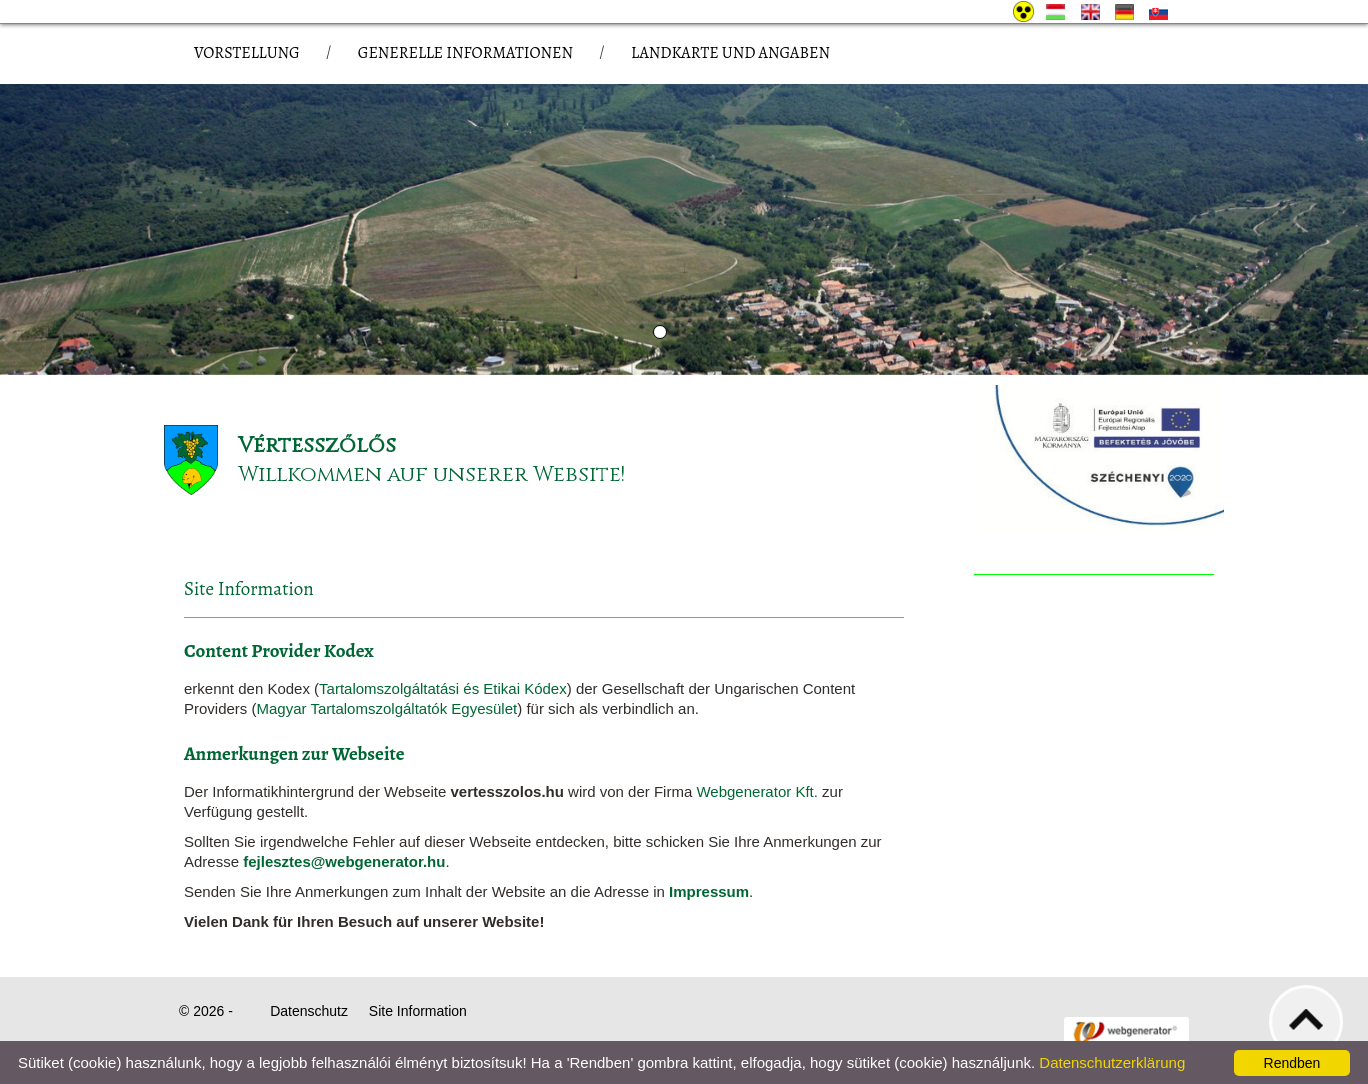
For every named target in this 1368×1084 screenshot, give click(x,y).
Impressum (709, 891)
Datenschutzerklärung (1112, 1062)
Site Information (418, 1011)
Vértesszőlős (317, 445)
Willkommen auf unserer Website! (431, 474)
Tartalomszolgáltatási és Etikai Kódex (443, 688)
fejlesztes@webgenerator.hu (344, 861)
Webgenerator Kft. (756, 791)
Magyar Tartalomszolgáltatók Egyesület (387, 708)
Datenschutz (309, 1011)
